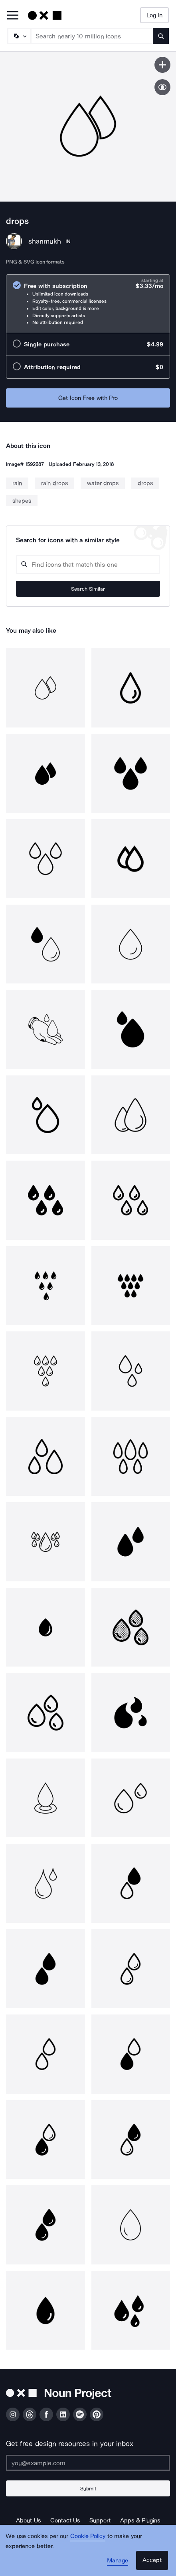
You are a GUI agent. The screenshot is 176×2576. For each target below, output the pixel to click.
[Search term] (92, 36)
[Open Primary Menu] (12, 15)
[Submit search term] (161, 36)
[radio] (88, 304)
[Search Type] (18, 36)
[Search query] (88, 564)
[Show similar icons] (162, 87)
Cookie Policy (88, 2536)
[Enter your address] (88, 2463)
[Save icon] (162, 65)
